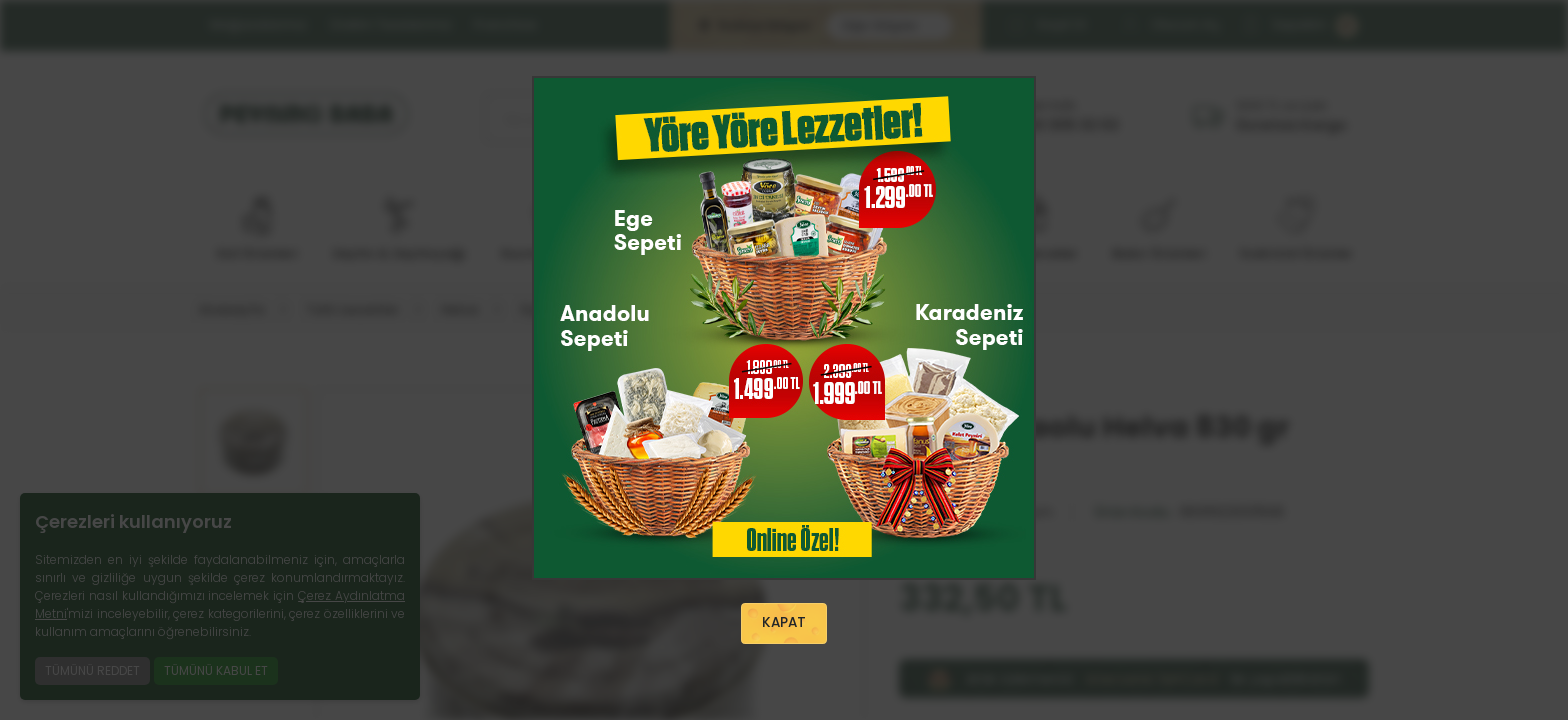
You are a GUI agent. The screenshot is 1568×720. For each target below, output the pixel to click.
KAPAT (784, 624)
